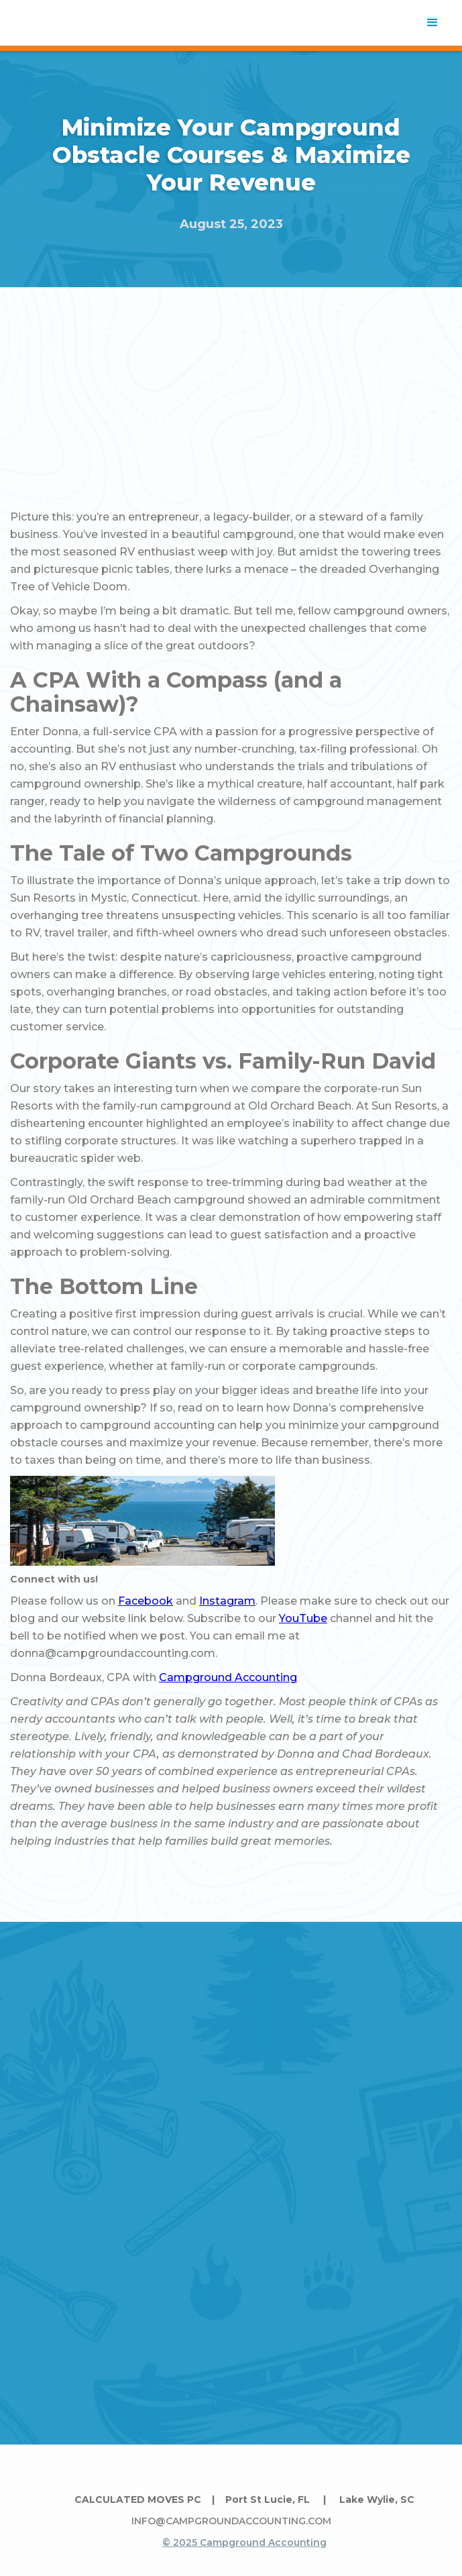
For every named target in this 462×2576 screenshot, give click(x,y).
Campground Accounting (228, 1677)
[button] (432, 23)
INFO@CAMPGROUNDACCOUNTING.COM (231, 2521)
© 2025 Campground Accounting (244, 2542)
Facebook (145, 1601)
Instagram (227, 1601)
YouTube (303, 1618)
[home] (63, 23)
